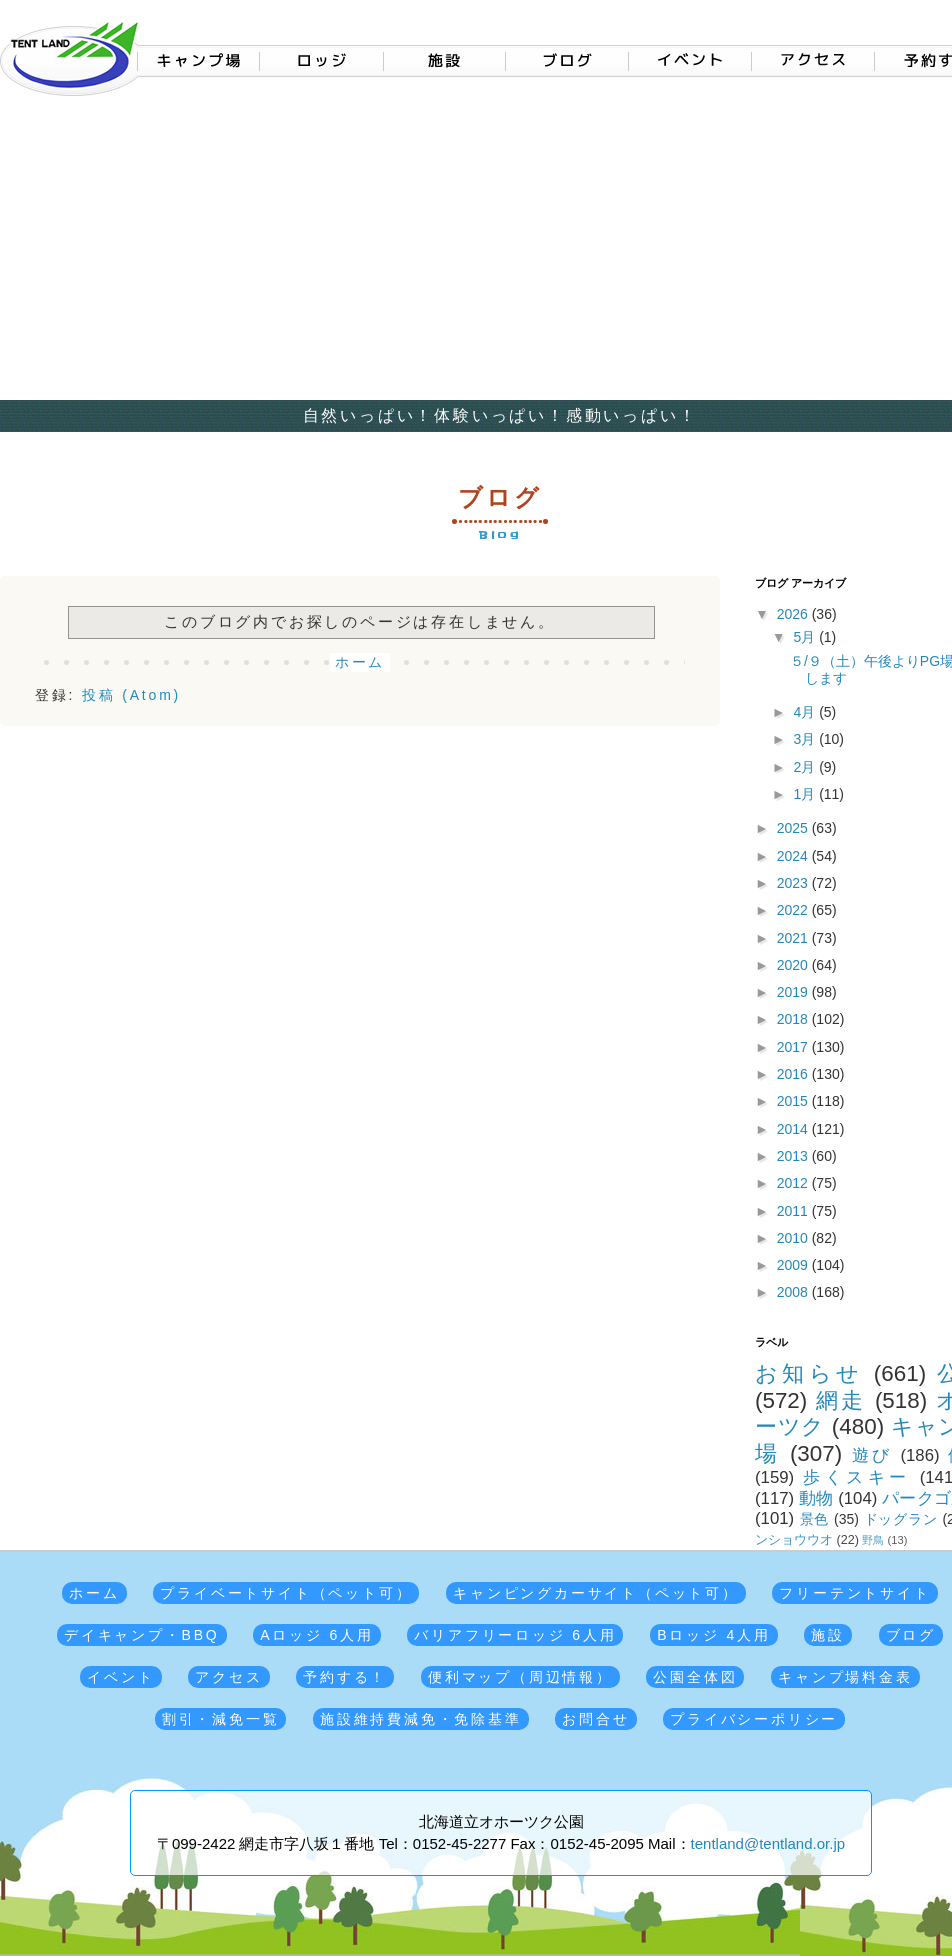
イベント (120, 1677)
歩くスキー (856, 1477)
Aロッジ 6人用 (316, 1635)
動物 (816, 1498)
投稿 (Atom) (131, 695)
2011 (794, 1211)
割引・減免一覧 (221, 1719)
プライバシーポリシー (754, 1719)
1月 (806, 794)
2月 (806, 767)
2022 (794, 910)
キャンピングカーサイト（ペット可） (596, 1593)
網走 (841, 1400)
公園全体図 (695, 1677)
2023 (794, 883)
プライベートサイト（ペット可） (286, 1593)
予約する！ (345, 1677)
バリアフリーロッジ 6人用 (515, 1635)
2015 (794, 1101)
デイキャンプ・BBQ (142, 1635)
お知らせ (809, 1373)
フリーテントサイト (854, 1593)
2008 (794, 1292)
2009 (794, 1265)
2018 (794, 1019)
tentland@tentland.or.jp (768, 1843)
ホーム (360, 662)
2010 (794, 1238)
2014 (794, 1129)
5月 (806, 637)
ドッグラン (901, 1519)
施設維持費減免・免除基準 (421, 1719)
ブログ (911, 1635)
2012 (794, 1183)
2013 (794, 1156)
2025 (794, 828)
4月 (806, 712)
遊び (872, 1455)
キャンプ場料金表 (845, 1677)
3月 (806, 739)
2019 (794, 992)
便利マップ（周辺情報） (520, 1677)
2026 (794, 614)
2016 (794, 1074)
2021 (794, 938)
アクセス (228, 1677)
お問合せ (595, 1719)
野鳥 (873, 1540)
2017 (794, 1047)
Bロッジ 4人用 (713, 1635)
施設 (828, 1635)
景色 (815, 1519)
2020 (794, 965)
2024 (794, 856)
